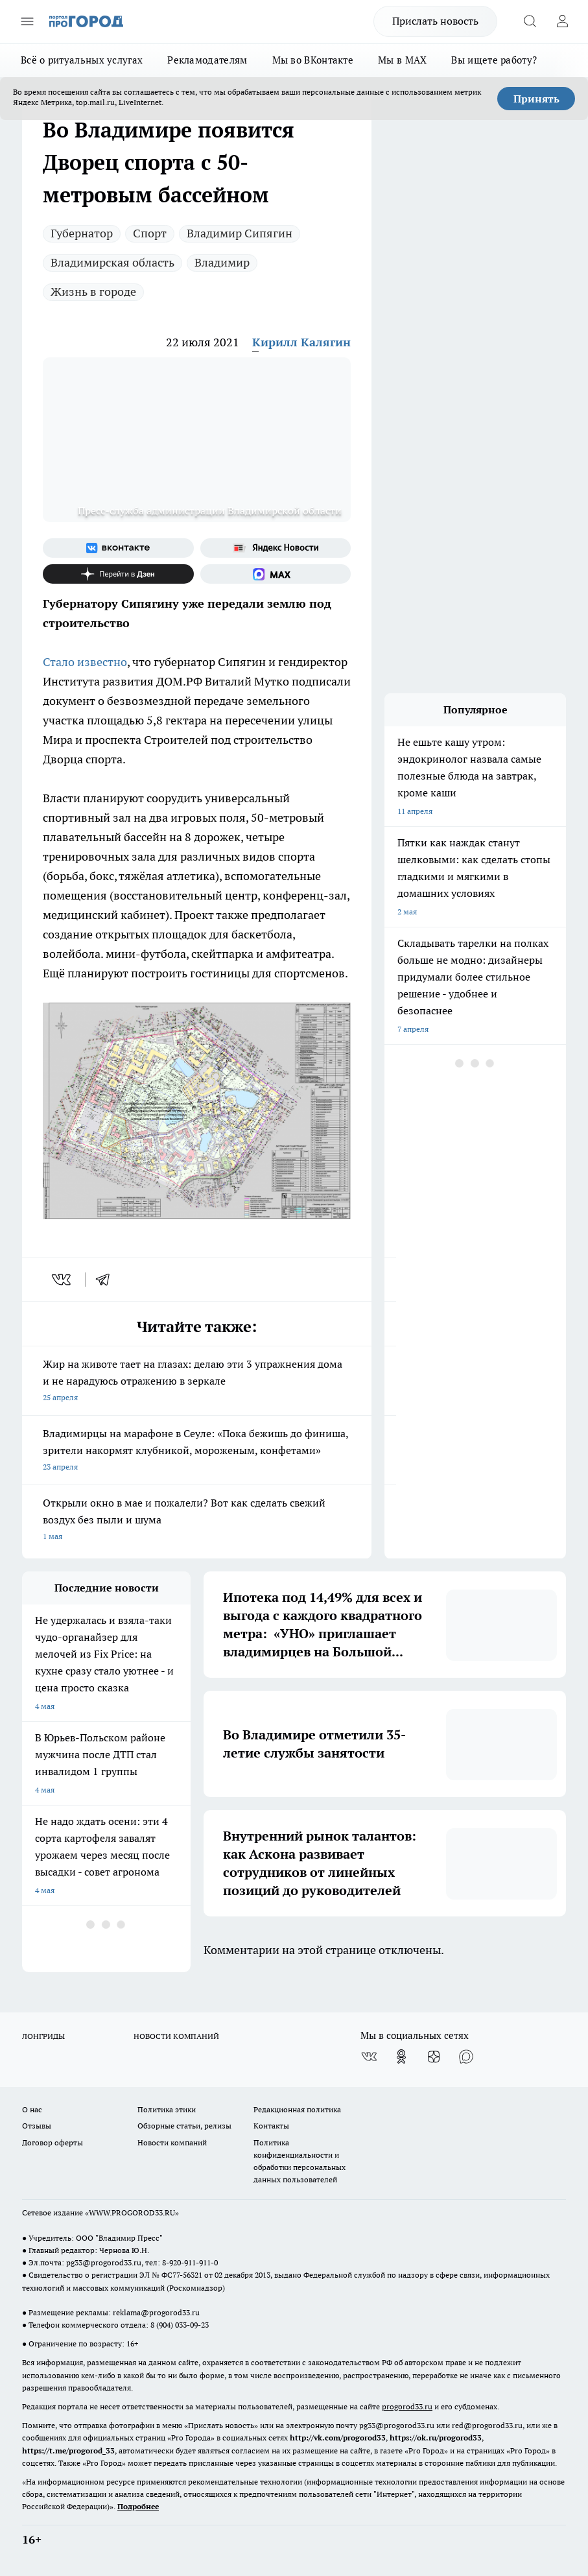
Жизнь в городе (93, 291)
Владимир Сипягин (239, 233)
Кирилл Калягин (301, 342)
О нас (32, 2109)
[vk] (62, 1279)
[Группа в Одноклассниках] (401, 2056)
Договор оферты (52, 2142)
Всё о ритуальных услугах (82, 60)
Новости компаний (172, 2142)
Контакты (271, 2125)
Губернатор (82, 233)
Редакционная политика (297, 2109)
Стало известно (85, 661)
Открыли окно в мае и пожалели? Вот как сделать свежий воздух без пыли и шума (197, 1520)
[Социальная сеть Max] (275, 574)
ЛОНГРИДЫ (43, 2036)
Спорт (150, 233)
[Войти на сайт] (562, 21)
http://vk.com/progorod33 (338, 2437)
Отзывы (36, 2125)
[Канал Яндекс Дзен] (118, 574)
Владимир (222, 262)
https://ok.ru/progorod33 (436, 2437)
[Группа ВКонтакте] (118, 548)
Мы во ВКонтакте (313, 60)
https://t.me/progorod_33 (68, 2450)
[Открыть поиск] (530, 21)
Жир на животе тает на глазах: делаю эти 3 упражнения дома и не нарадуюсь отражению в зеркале (197, 1381)
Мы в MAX (402, 60)
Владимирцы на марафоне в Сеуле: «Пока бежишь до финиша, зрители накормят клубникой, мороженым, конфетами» (197, 1451)
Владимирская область (112, 262)
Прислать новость (435, 20)
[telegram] (107, 1279)
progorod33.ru (407, 2406)
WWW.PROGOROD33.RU (132, 2212)
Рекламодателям (207, 60)
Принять (536, 98)
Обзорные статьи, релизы (184, 2125)
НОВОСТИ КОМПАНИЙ (176, 2036)
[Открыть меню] (27, 21)
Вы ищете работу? (494, 60)
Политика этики (166, 2109)
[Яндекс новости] (275, 548)
